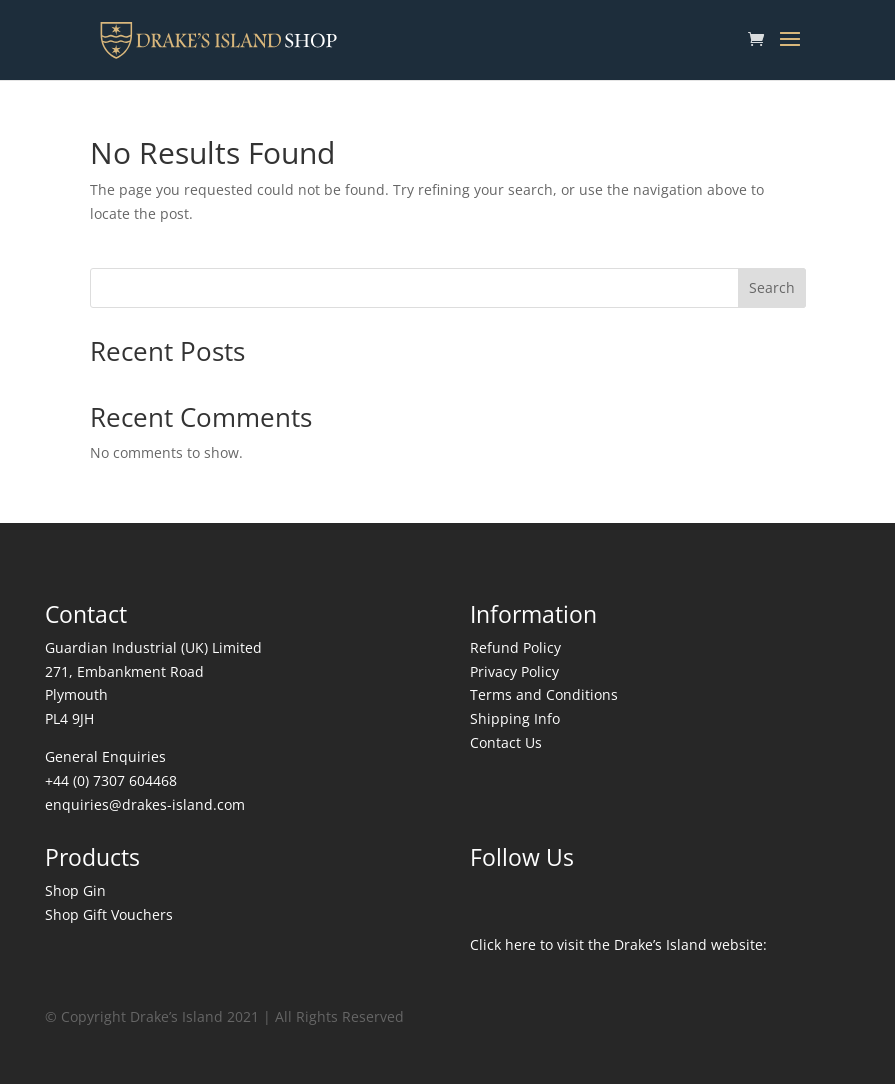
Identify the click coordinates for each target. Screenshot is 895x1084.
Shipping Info (515, 718)
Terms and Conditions (544, 694)
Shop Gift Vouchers (109, 914)
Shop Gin (75, 890)
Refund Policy (515, 647)
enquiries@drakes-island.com (145, 804)
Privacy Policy (514, 671)
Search (772, 287)
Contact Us (506, 742)
